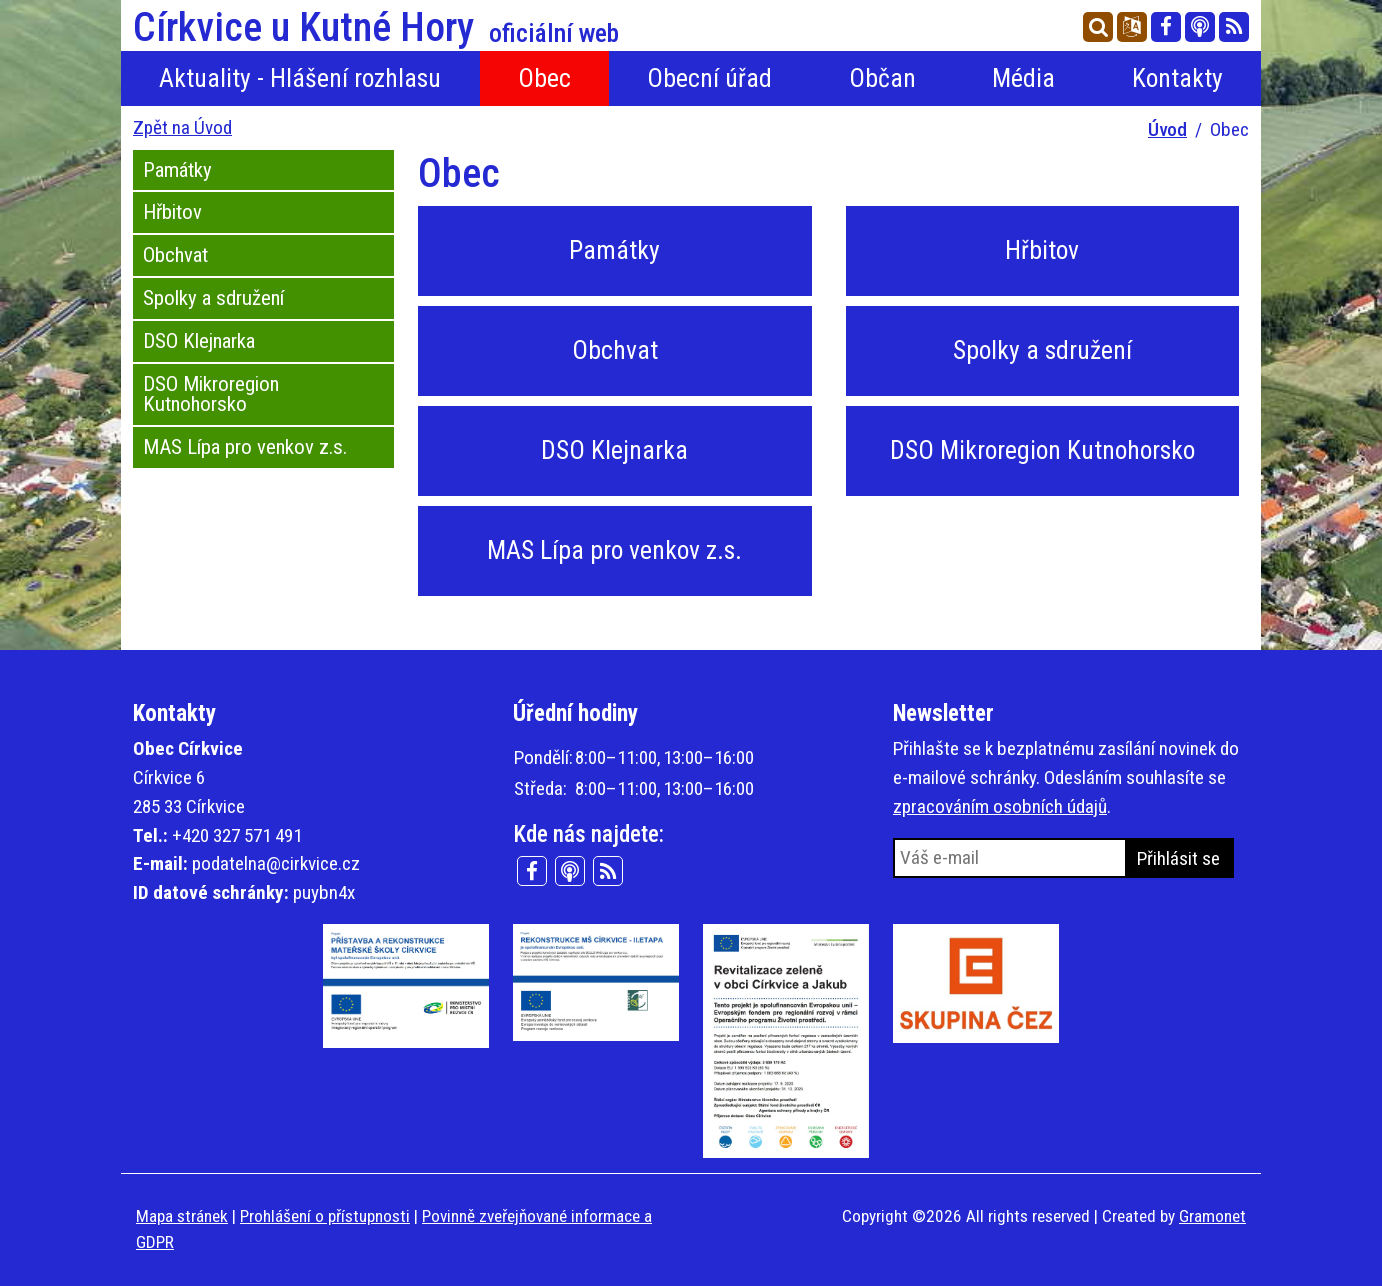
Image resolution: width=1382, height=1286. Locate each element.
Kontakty (1177, 78)
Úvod (1167, 129)
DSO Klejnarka (199, 341)
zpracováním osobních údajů (1000, 806)
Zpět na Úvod (182, 127)
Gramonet (1212, 1216)
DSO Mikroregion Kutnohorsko (211, 394)
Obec (544, 78)
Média (1023, 78)
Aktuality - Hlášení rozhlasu (300, 78)
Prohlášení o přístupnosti (325, 1216)
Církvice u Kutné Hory (376, 28)
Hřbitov (172, 212)
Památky (177, 170)
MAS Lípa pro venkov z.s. (245, 447)
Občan (882, 78)
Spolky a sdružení (213, 298)
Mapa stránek (182, 1216)
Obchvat (175, 255)
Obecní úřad (709, 78)
